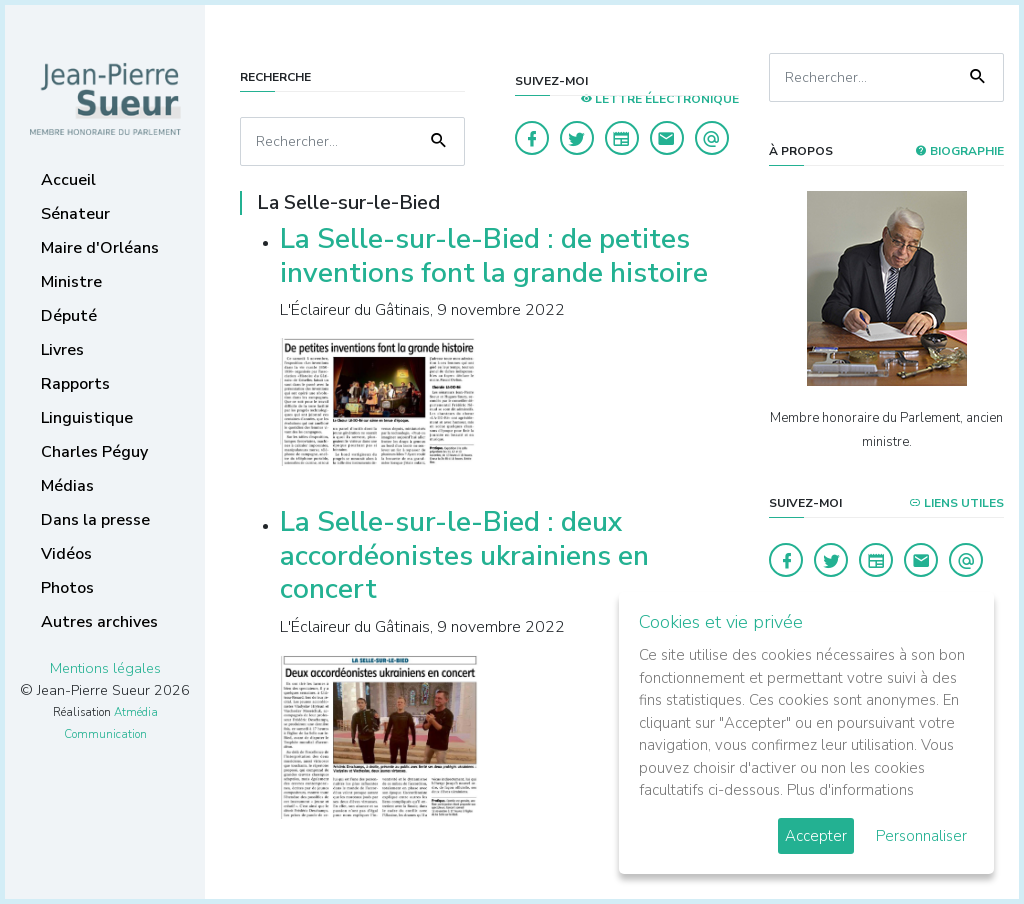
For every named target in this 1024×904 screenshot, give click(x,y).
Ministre (71, 282)
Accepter (816, 836)
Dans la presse (95, 520)
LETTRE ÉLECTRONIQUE (659, 99)
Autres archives (99, 622)
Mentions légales (105, 668)
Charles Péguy (94, 452)
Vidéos (66, 554)
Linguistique (87, 418)
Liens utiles (956, 503)
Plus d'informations (850, 790)
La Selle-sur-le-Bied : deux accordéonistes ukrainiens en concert (464, 555)
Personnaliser (921, 836)
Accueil (68, 180)
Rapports (75, 384)
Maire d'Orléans (100, 248)
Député (69, 316)
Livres (62, 350)
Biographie (959, 151)
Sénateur (75, 214)
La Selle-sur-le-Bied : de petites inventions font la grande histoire (494, 256)
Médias (67, 486)
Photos (67, 588)
